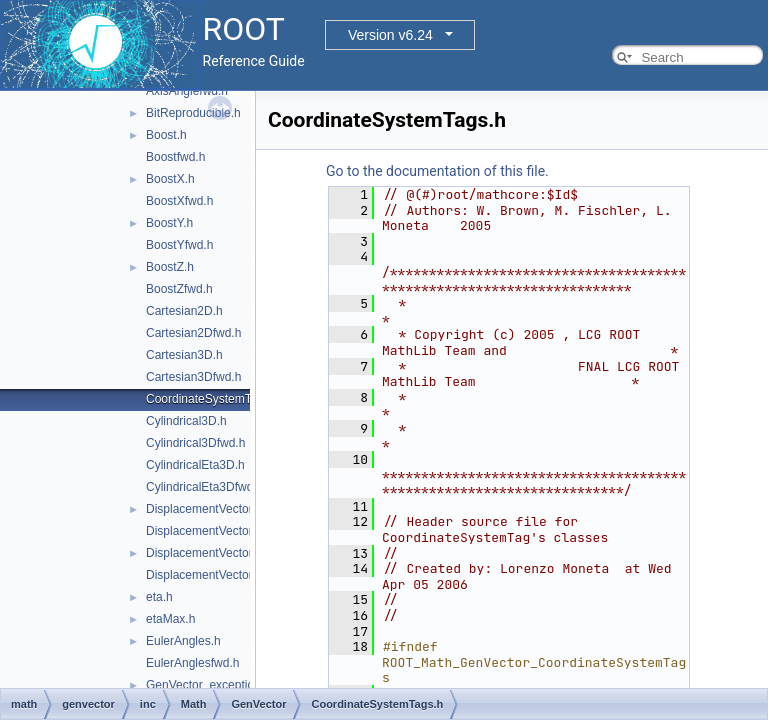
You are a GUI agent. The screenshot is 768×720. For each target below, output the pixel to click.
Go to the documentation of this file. (437, 171)
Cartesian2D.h (184, 311)
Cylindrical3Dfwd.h (195, 443)
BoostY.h (169, 223)
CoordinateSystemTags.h (213, 399)
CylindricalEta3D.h (195, 465)
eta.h (159, 597)
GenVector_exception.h (208, 685)
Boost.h (166, 135)
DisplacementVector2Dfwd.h (221, 531)
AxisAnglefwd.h (187, 91)
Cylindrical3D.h (186, 421)
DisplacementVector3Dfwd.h (221, 575)
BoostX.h (170, 179)
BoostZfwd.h (179, 289)
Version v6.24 (390, 35)
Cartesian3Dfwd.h (193, 377)
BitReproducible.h (193, 113)
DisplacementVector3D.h (212, 553)
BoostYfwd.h (179, 245)
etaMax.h (170, 619)
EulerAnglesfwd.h (192, 663)
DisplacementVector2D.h (212, 509)
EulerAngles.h (183, 641)
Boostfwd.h (175, 157)
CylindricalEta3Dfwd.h (204, 487)
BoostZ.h (170, 267)
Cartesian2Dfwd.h (193, 333)
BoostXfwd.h (179, 201)
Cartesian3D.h (184, 355)
